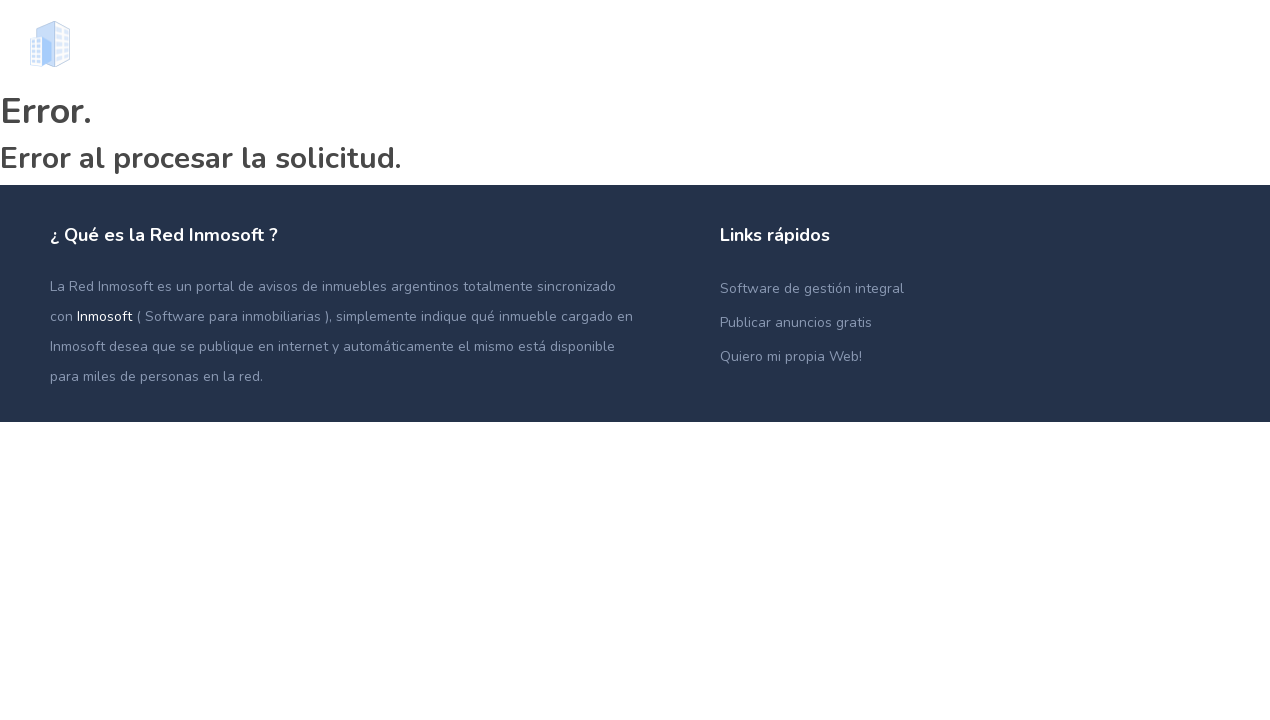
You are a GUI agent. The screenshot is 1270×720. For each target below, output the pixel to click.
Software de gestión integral (812, 288)
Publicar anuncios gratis (796, 322)
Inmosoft (106, 316)
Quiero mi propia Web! (791, 356)
